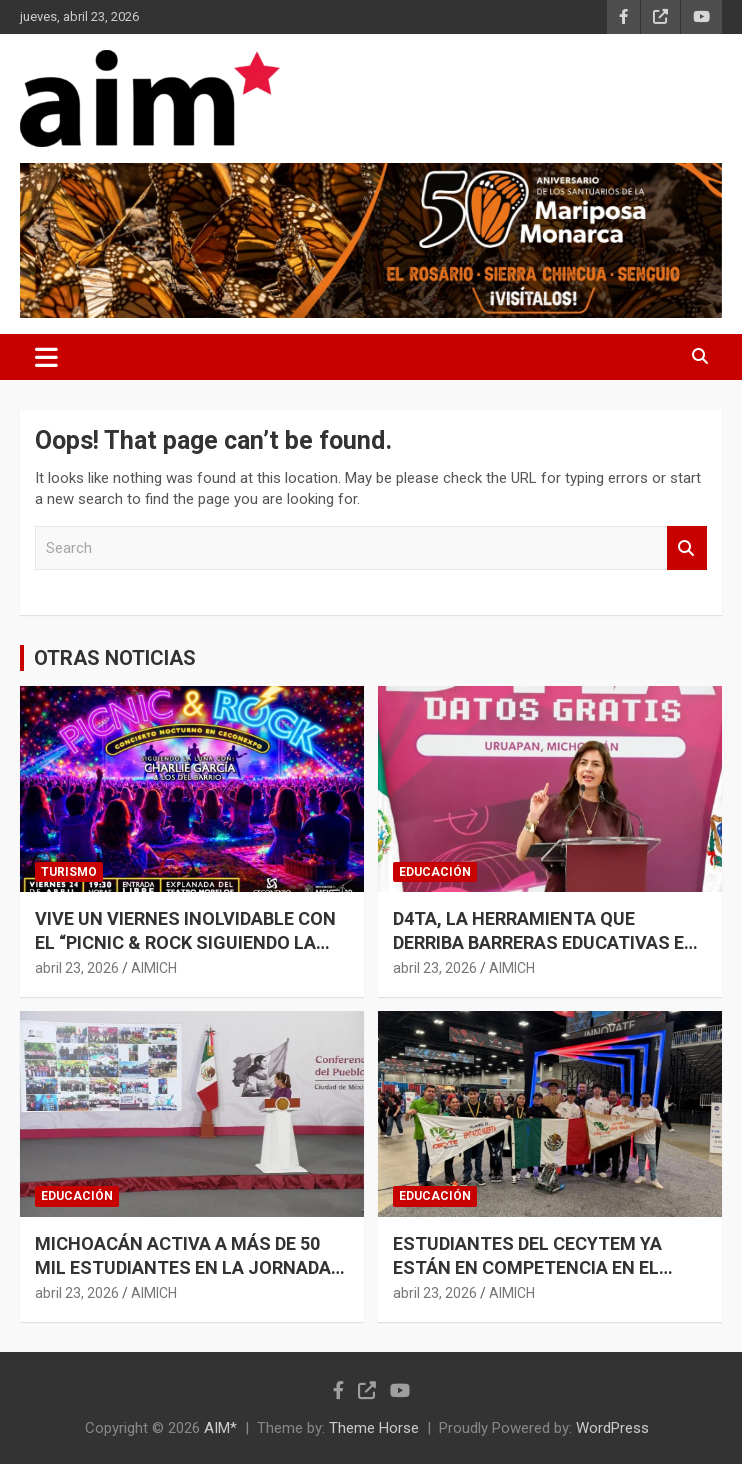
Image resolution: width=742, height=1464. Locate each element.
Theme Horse (374, 1428)
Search (687, 548)
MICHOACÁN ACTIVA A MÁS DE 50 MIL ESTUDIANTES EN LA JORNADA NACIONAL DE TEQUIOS (183, 1267)
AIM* (220, 1428)
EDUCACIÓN (435, 872)
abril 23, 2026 (77, 968)
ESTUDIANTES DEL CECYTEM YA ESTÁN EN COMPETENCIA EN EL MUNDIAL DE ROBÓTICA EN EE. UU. (535, 1267)
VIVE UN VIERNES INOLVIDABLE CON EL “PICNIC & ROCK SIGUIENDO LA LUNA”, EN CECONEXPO (185, 942)
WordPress (612, 1428)
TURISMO (69, 872)
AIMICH (154, 968)
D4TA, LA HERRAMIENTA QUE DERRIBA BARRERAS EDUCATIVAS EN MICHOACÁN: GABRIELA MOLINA (545, 942)
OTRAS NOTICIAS (115, 658)
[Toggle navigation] (46, 357)
